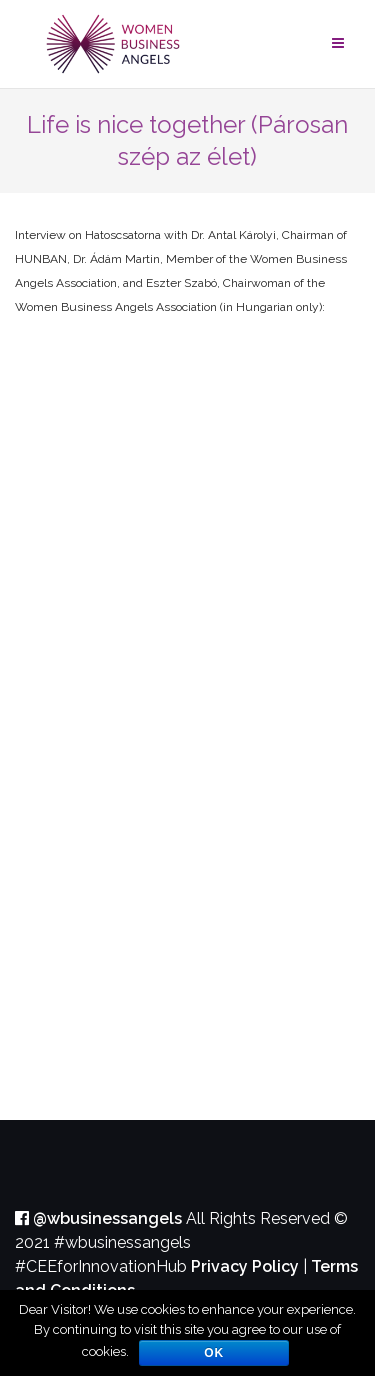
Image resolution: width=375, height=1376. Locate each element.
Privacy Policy (245, 1266)
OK (214, 1353)
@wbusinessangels (98, 1218)
